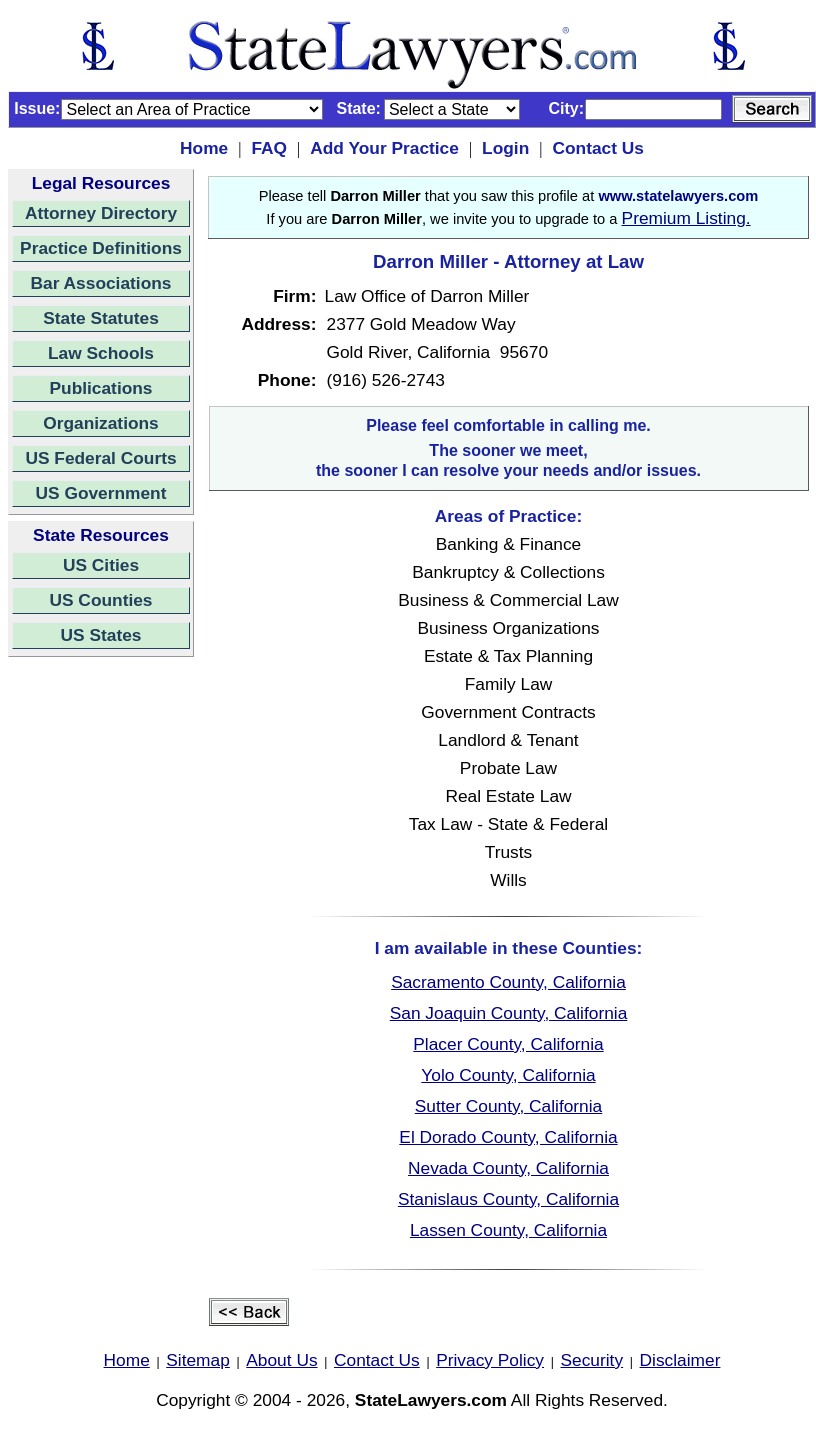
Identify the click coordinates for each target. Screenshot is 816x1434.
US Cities (101, 565)
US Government (101, 493)
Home (204, 148)
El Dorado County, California (508, 1137)
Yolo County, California (508, 1075)
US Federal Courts (100, 458)
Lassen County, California (508, 1230)
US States (101, 635)
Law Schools (101, 353)
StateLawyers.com (431, 1400)
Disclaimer (680, 1360)
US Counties (100, 600)
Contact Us (597, 148)
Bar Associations (101, 283)
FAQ (269, 148)
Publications (100, 388)
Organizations (101, 423)
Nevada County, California (508, 1168)
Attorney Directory (101, 213)
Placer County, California (508, 1044)
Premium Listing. (686, 218)
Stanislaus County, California (508, 1199)
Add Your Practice (384, 148)
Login (505, 148)
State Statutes (101, 318)
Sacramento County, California (508, 982)
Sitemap (198, 1360)
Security (592, 1360)
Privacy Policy (490, 1360)
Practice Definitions (101, 248)
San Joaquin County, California (509, 1013)
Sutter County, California (509, 1106)
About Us (281, 1360)
